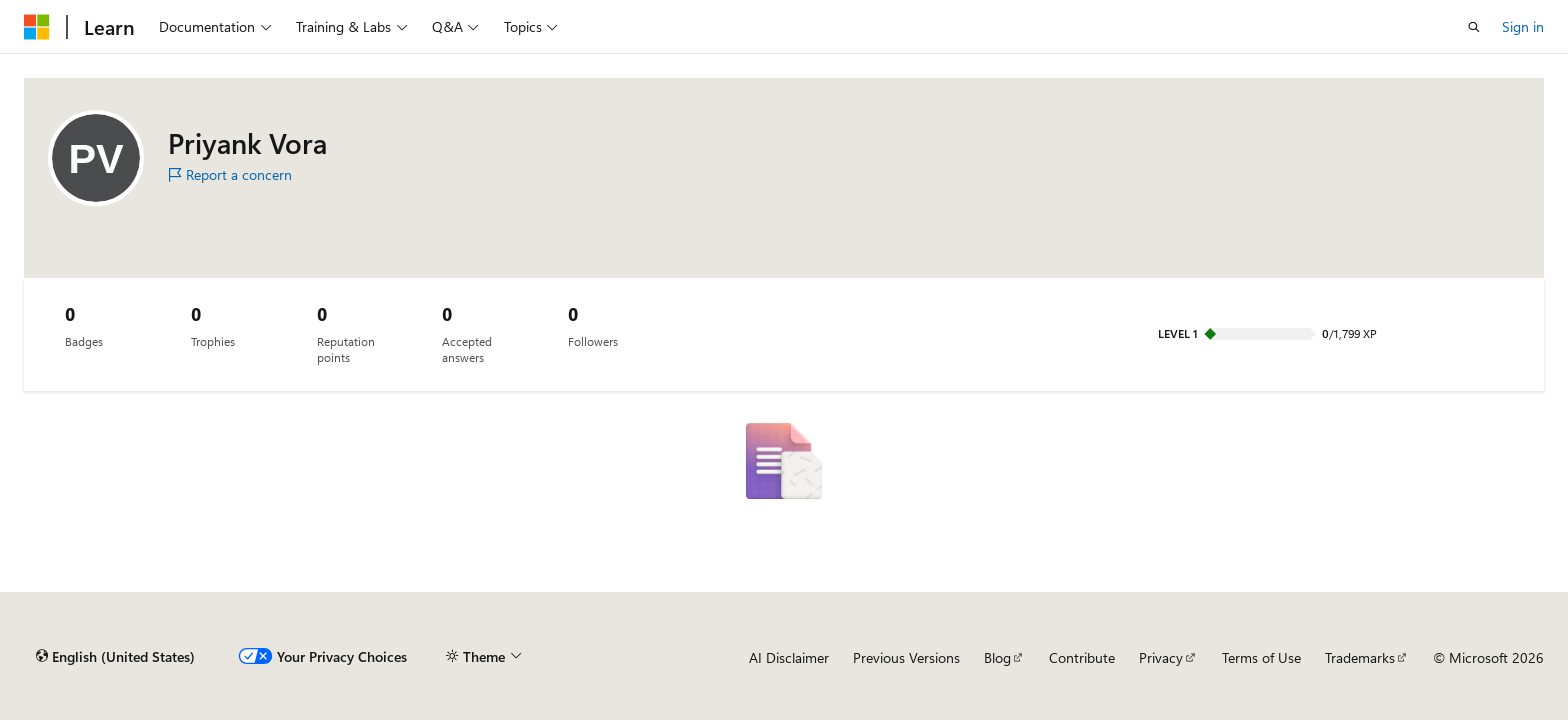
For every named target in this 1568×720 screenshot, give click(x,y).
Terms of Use (1261, 657)
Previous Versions (906, 657)
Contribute (1082, 657)
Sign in (1523, 26)
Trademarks (1360, 657)
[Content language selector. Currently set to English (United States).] (115, 657)
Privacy (1161, 657)
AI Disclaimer (789, 657)
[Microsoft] (37, 27)
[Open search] (1474, 27)
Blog (997, 657)
